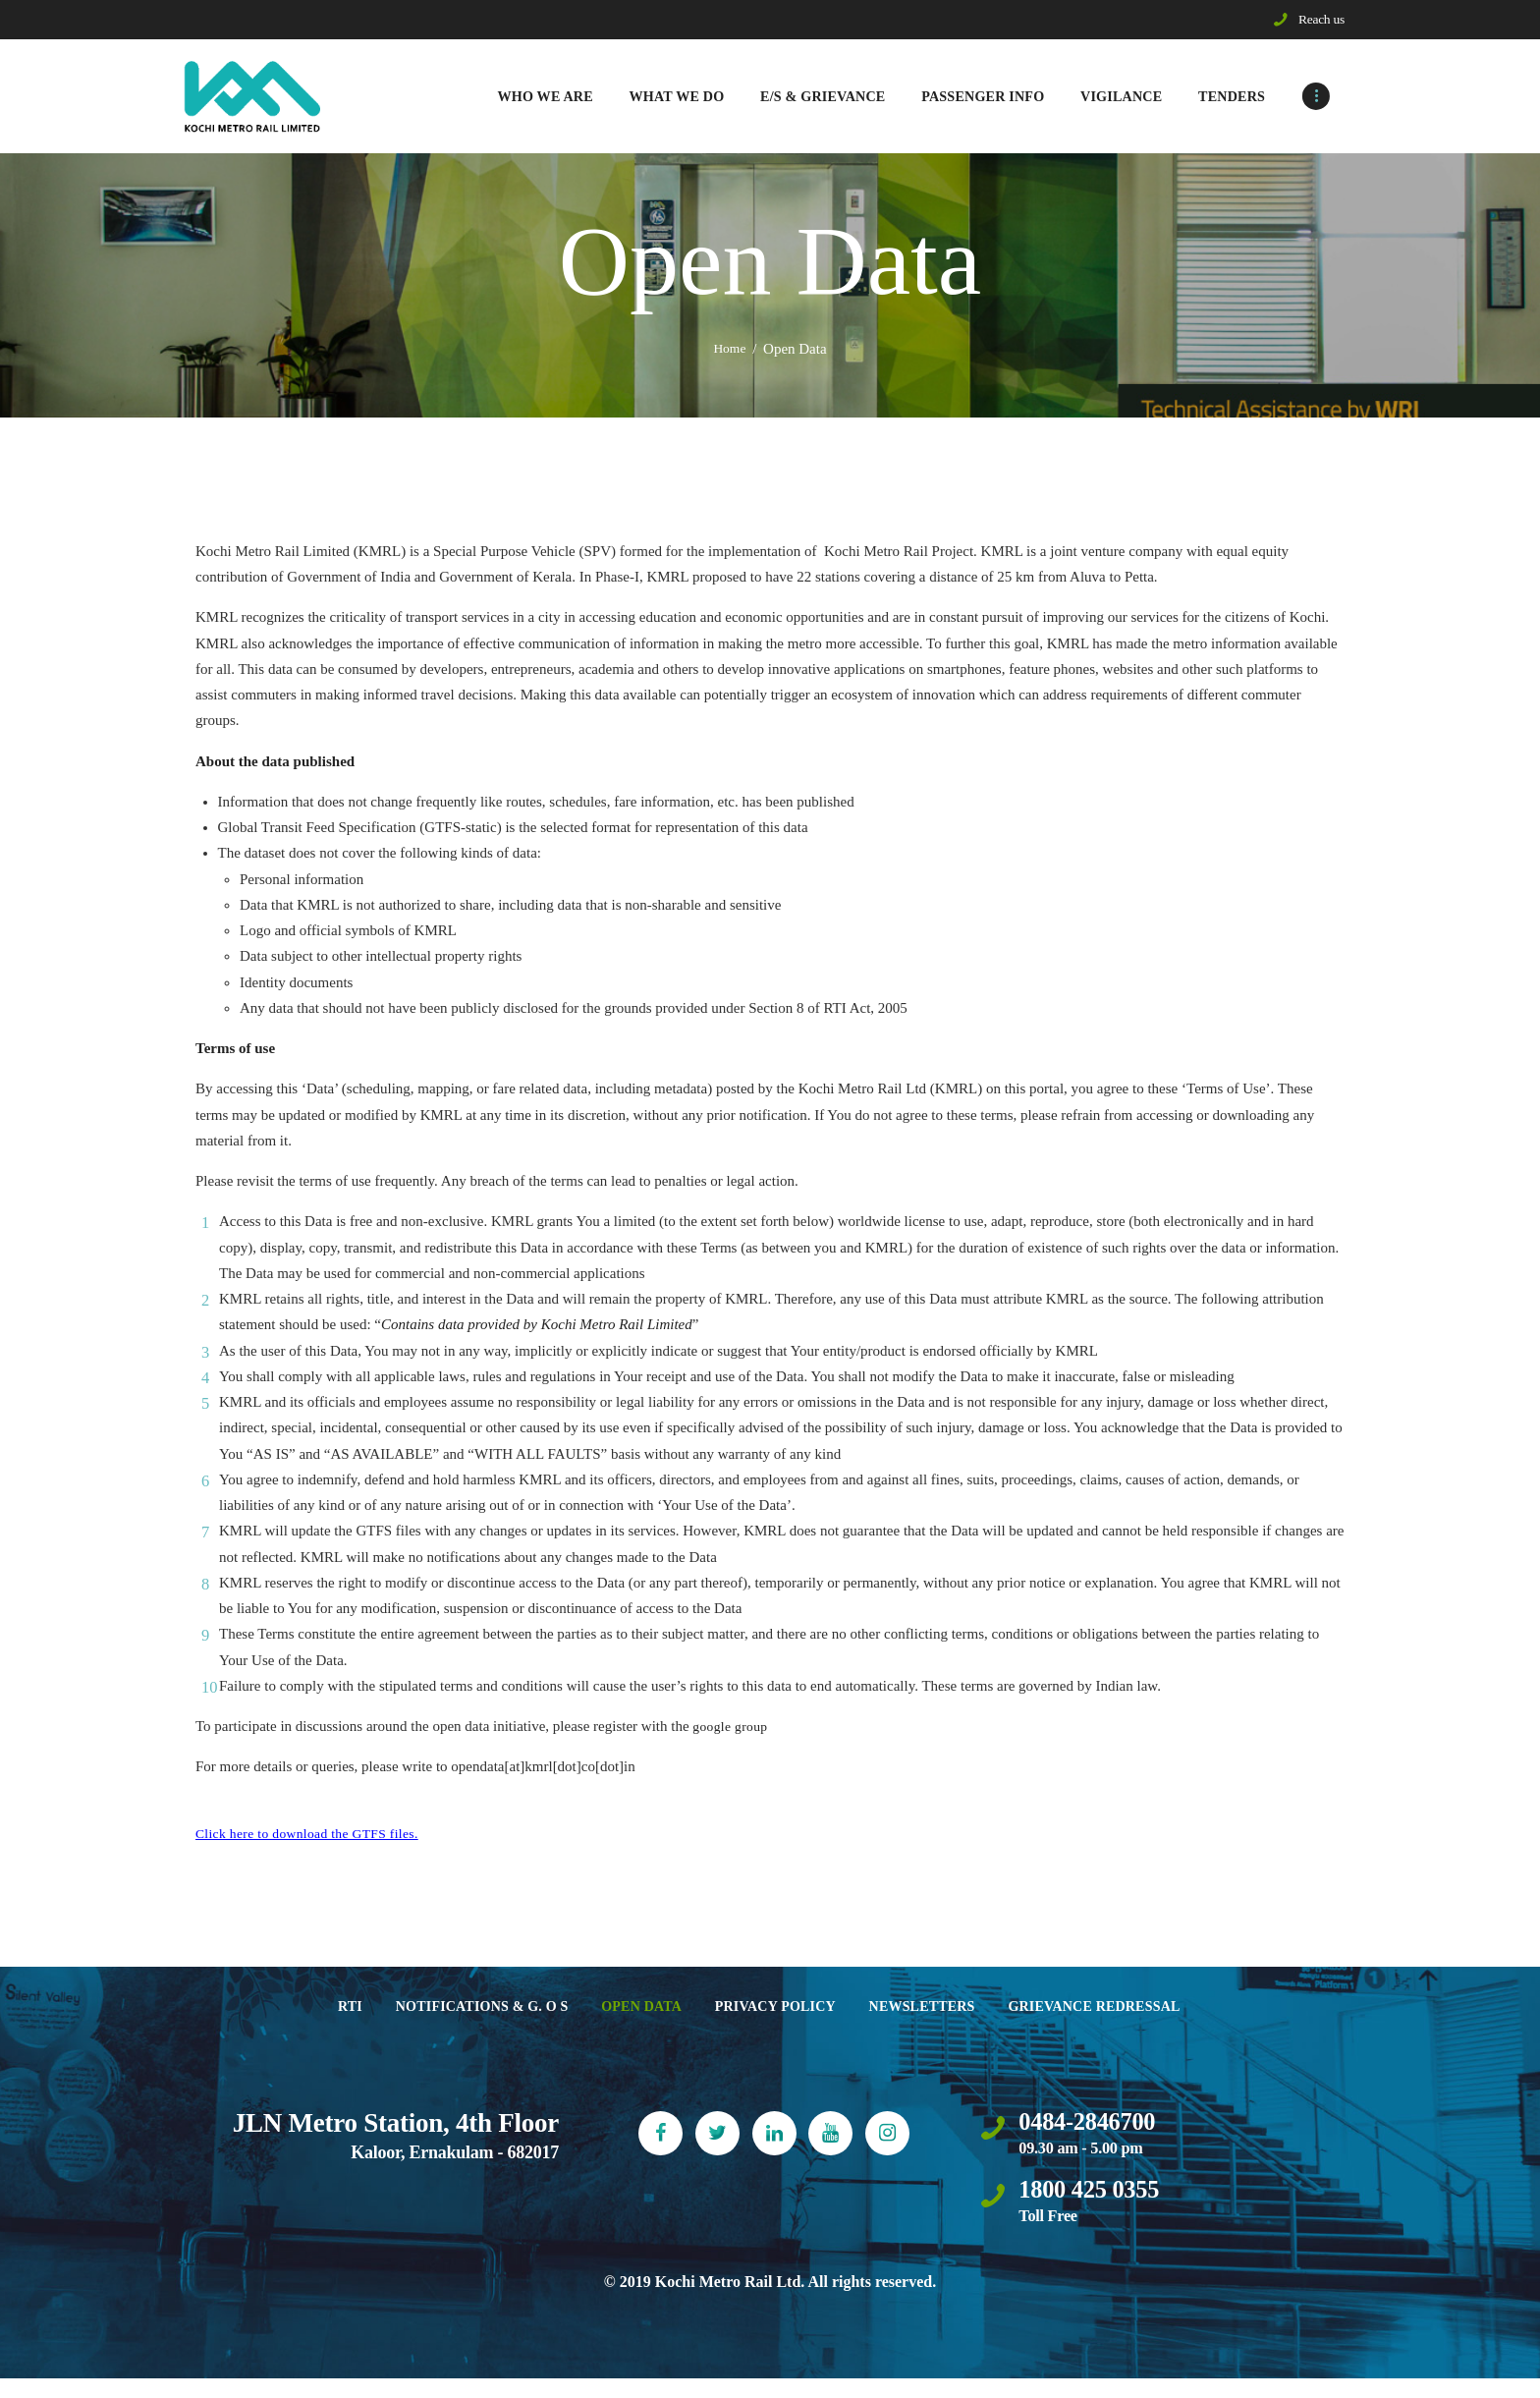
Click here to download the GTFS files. (311, 1838)
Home (730, 354)
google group (731, 1731)
